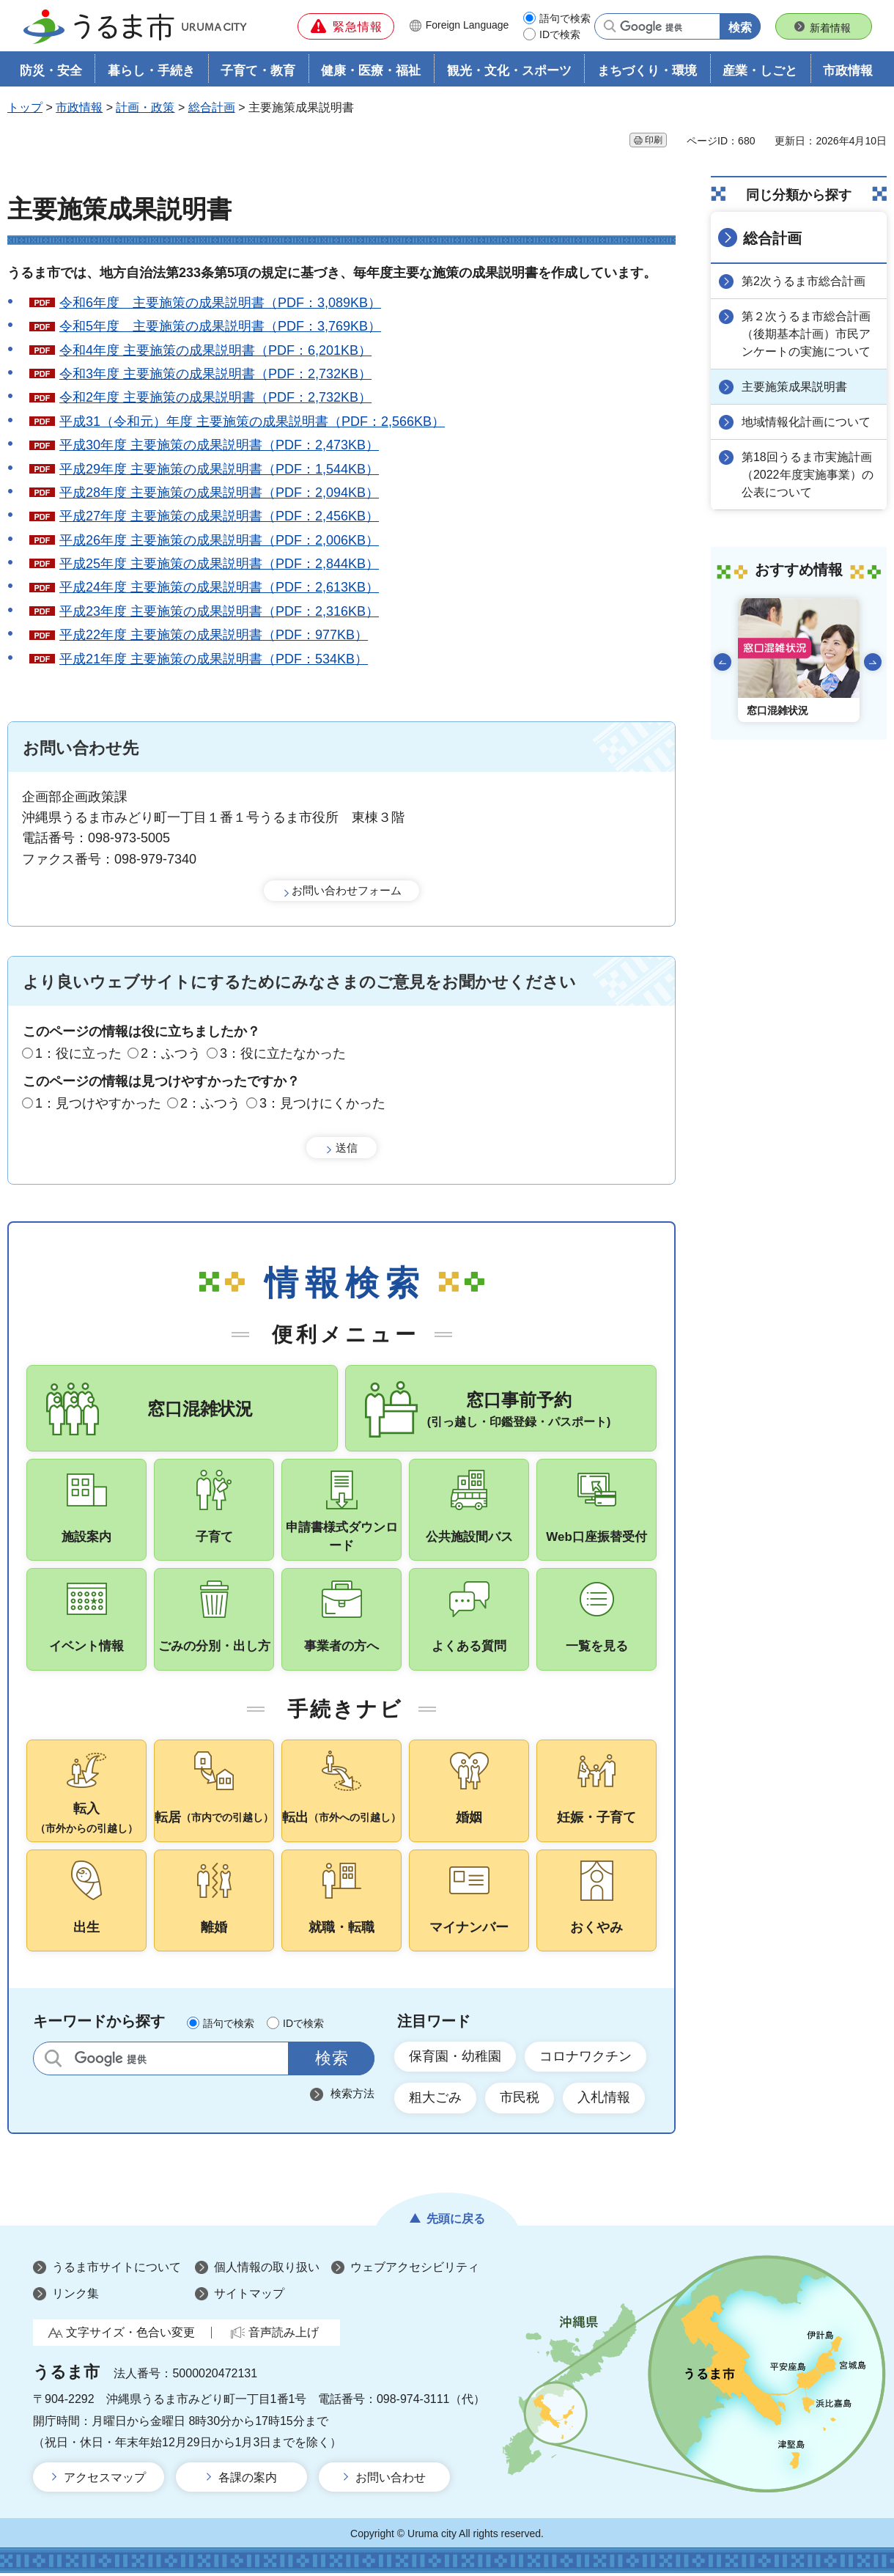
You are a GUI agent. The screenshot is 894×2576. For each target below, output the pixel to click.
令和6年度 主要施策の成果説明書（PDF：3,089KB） (220, 302)
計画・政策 (145, 107)
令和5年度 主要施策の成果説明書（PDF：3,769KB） (220, 326)
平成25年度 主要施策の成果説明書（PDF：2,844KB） (219, 563)
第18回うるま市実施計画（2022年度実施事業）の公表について (807, 474)
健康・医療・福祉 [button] (371, 71)
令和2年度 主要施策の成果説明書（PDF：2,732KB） (215, 397)
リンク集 (75, 2296)
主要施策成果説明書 (794, 386)
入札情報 (603, 2100)
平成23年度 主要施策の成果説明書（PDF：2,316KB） (219, 611)
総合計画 (211, 107)
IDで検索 (559, 34)
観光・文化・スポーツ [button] (509, 71)
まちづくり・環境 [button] (647, 71)
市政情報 (79, 107)
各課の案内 (247, 2480)
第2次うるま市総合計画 (803, 281)
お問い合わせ (390, 2480)
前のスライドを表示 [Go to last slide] (722, 662)
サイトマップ (249, 2296)
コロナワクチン (585, 2059)
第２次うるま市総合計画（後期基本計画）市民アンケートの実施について (806, 334)
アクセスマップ (105, 2480)
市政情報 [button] (848, 71)
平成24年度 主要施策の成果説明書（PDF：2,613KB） (219, 587)
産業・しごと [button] (760, 71)
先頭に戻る (455, 2221)
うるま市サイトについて (116, 2270)
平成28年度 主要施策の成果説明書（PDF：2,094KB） (219, 492)
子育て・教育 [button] (258, 71)
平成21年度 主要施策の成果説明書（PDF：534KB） (213, 659)
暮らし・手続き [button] (151, 71)
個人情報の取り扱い (266, 2270)
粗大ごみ (435, 2100)
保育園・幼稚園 (455, 2059)
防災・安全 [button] (51, 71)
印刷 (653, 140)
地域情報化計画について (806, 422)
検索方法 (352, 2096)
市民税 (519, 2100)
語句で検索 (565, 18)
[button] (346, 26)
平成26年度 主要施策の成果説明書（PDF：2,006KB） (219, 540)
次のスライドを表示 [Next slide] (873, 662)
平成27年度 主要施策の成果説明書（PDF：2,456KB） (219, 516)
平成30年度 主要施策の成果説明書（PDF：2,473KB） (219, 445)
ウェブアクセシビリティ (414, 2270)
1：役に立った (78, 1053)
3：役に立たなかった (283, 1053)
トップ (25, 107)
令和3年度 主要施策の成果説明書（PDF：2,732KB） (215, 374)
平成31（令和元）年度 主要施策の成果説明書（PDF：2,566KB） (252, 421)
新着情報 (830, 28)
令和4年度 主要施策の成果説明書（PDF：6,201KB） (215, 350)
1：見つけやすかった (98, 1103)
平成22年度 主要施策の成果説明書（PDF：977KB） (213, 635)
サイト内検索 (53, 2061)
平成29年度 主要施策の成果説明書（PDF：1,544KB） (219, 469)
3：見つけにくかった (322, 1103)
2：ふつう (171, 1053)
